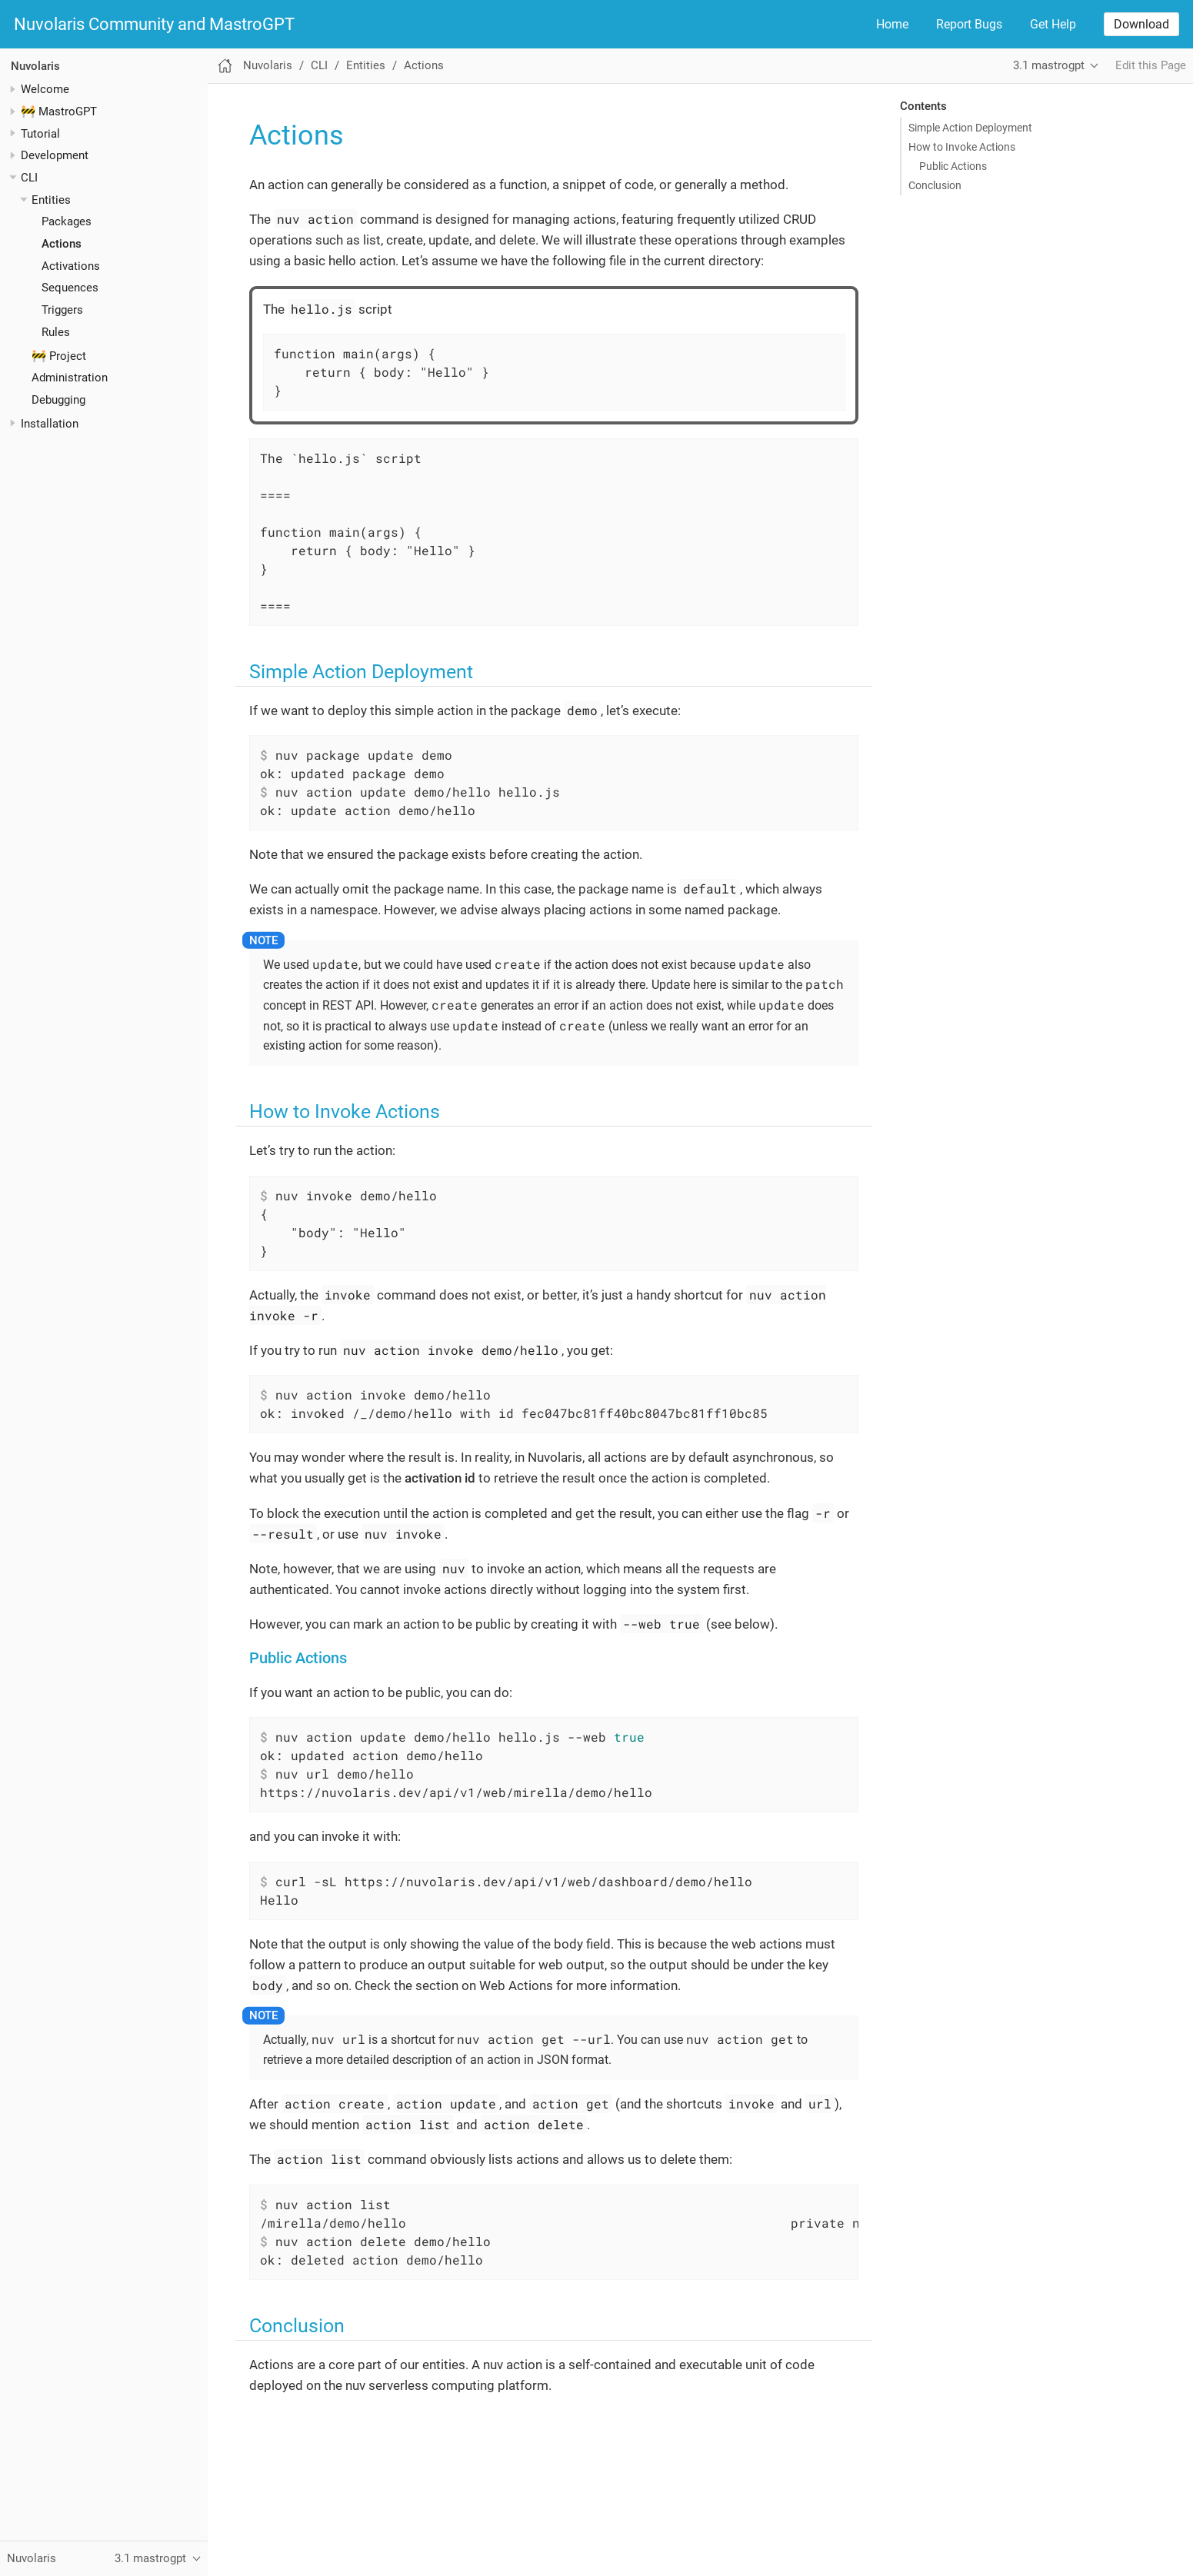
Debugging (58, 400)
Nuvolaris (35, 66)
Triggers (62, 310)
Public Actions (953, 166)
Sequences (70, 288)
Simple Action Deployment (970, 127)
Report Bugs (969, 24)
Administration (70, 377)
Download (1141, 24)
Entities (51, 200)
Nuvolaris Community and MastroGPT (154, 24)
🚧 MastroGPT (59, 111)
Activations (71, 266)
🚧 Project (59, 356)
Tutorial (40, 134)
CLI (29, 178)
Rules (56, 332)
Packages (67, 221)
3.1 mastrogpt (1049, 65)
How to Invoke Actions (961, 147)
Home (892, 24)
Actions (62, 244)
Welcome (45, 89)
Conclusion (934, 185)
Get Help (1053, 24)
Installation (49, 424)
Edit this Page (1150, 65)
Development (54, 155)
